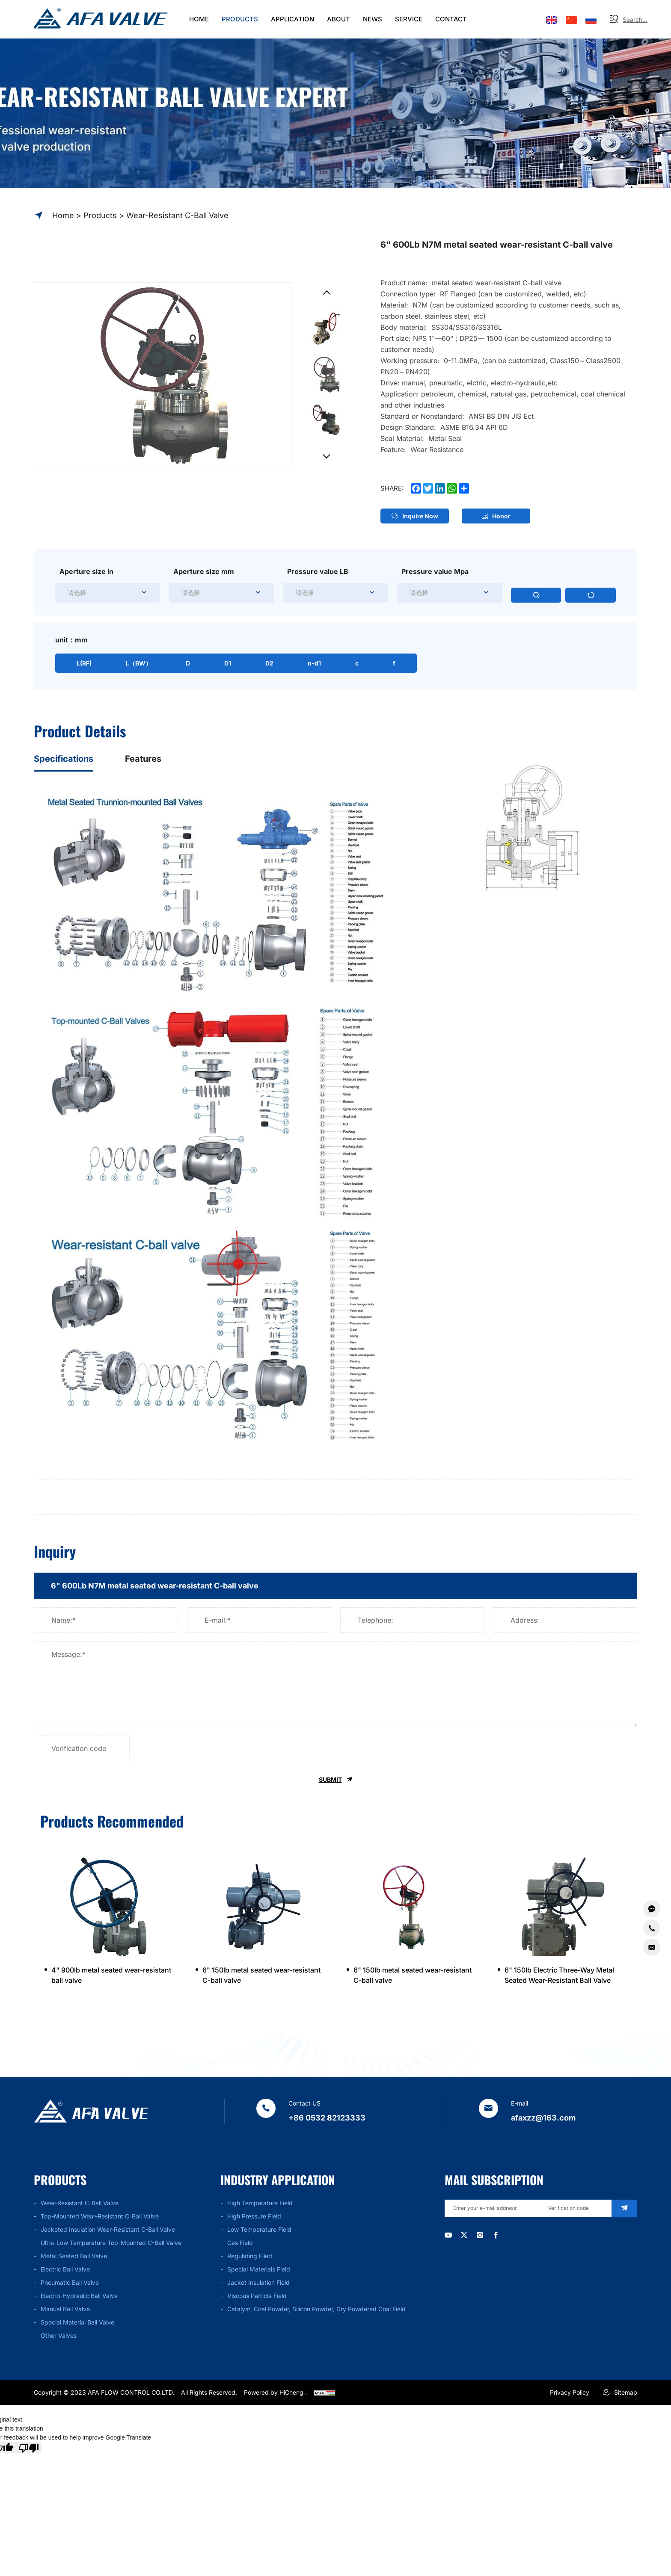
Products (100, 215)
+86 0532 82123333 (326, 2122)
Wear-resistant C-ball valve (177, 215)
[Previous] (326, 294)
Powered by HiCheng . (275, 2397)
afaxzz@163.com (543, 2122)
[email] (488, 2214)
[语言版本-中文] (571, 19)
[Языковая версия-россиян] (591, 19)
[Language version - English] (551, 19)
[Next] (326, 458)
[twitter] (468, 2242)
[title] (335, 1590)
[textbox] (305, 597)
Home (63, 215)
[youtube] (448, 2242)
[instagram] (488, 2242)
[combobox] (335, 597)
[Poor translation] (29, 2452)
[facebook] (508, 2242)
